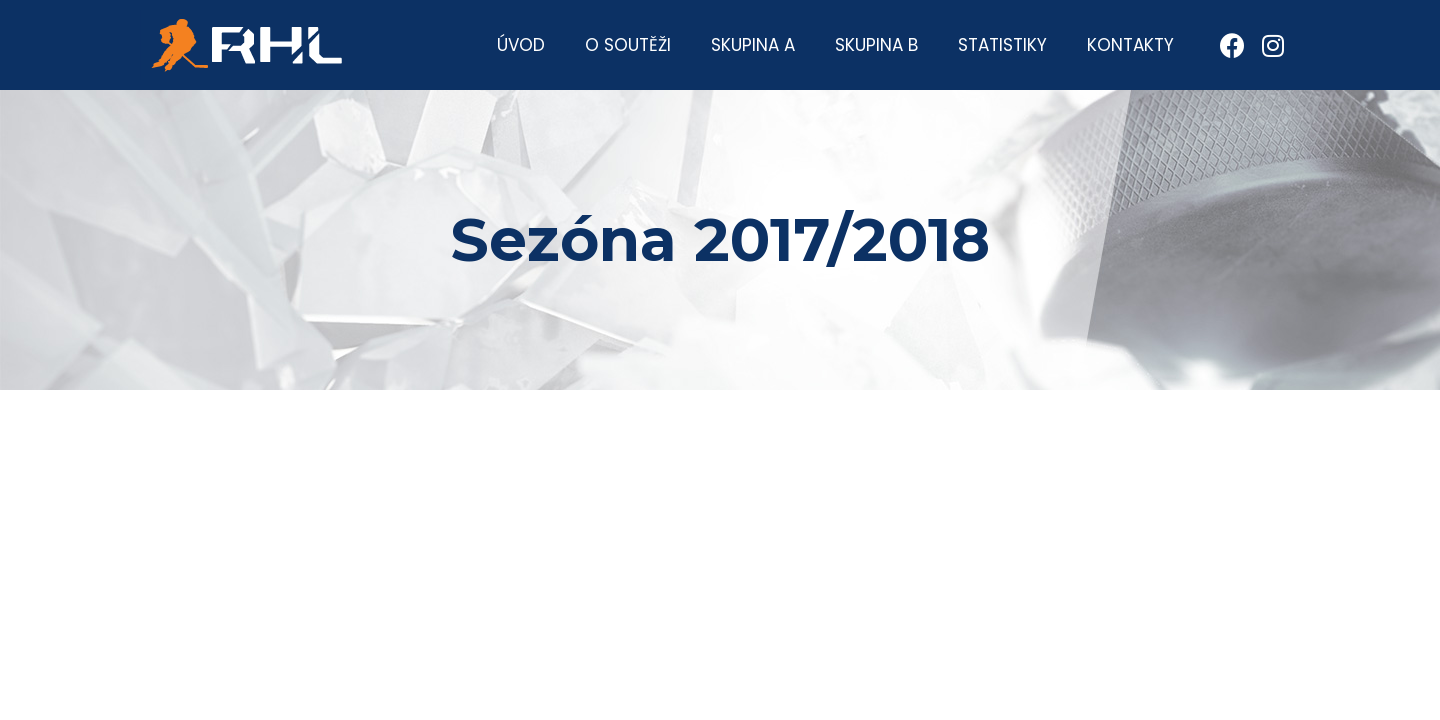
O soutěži (628, 45)
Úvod (521, 45)
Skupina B (876, 45)
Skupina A (753, 45)
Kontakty (1130, 45)
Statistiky (1002, 45)
